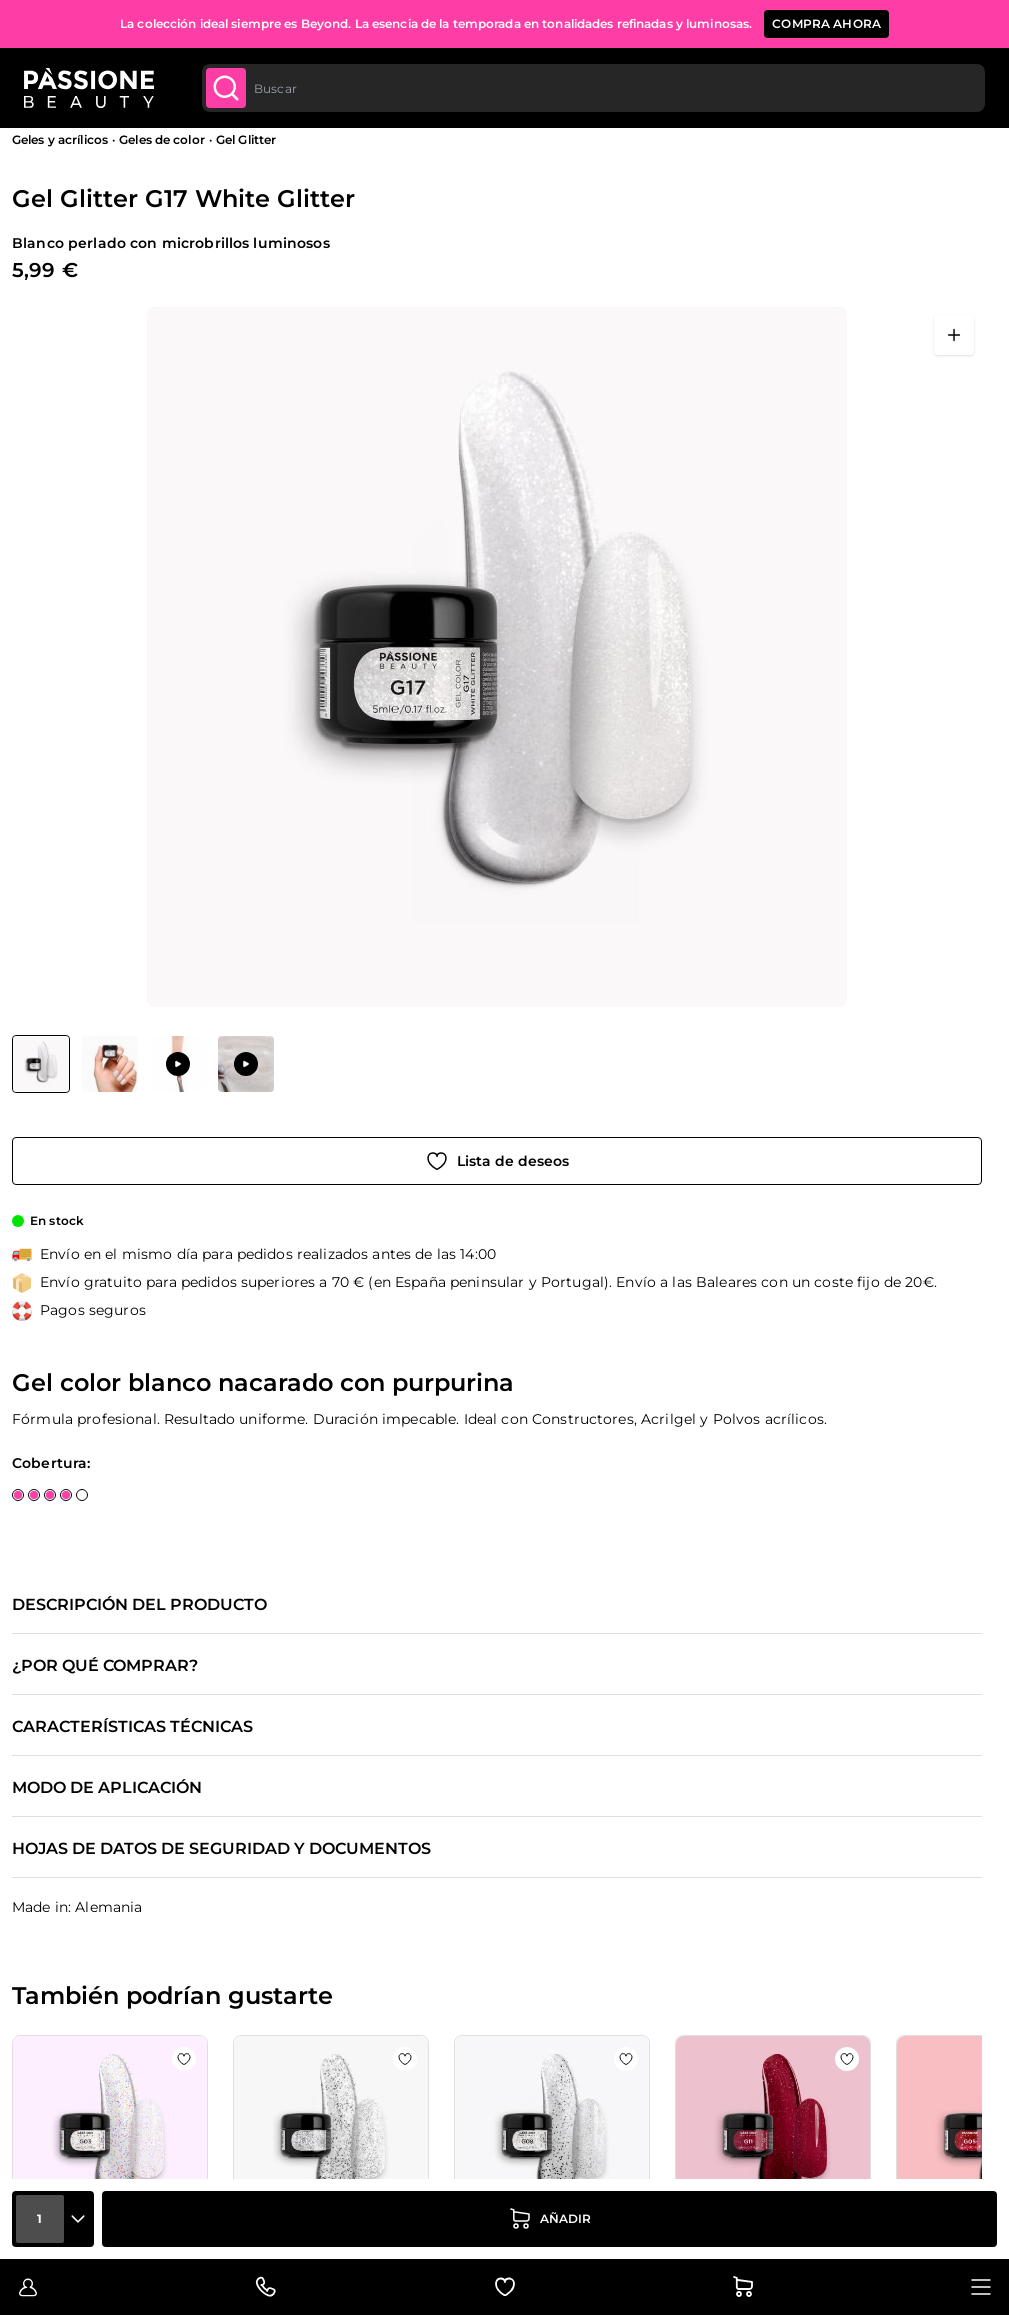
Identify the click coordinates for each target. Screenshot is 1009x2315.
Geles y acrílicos (60, 139)
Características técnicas (132, 1727)
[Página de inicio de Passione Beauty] (89, 88)
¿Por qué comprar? (105, 1666)
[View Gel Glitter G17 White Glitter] (41, 1064)
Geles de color (162, 139)
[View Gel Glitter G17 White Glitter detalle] (110, 1064)
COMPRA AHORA (826, 23)
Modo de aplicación (107, 1788)
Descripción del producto (139, 1605)
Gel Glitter (246, 139)
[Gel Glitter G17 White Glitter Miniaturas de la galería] (143, 1064)
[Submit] (226, 88)
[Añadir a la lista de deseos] (497, 1161)
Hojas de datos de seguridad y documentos (221, 1849)
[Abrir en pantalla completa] (954, 335)
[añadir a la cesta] (549, 2219)
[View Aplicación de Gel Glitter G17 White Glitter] (178, 1064)
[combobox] (592, 88)
